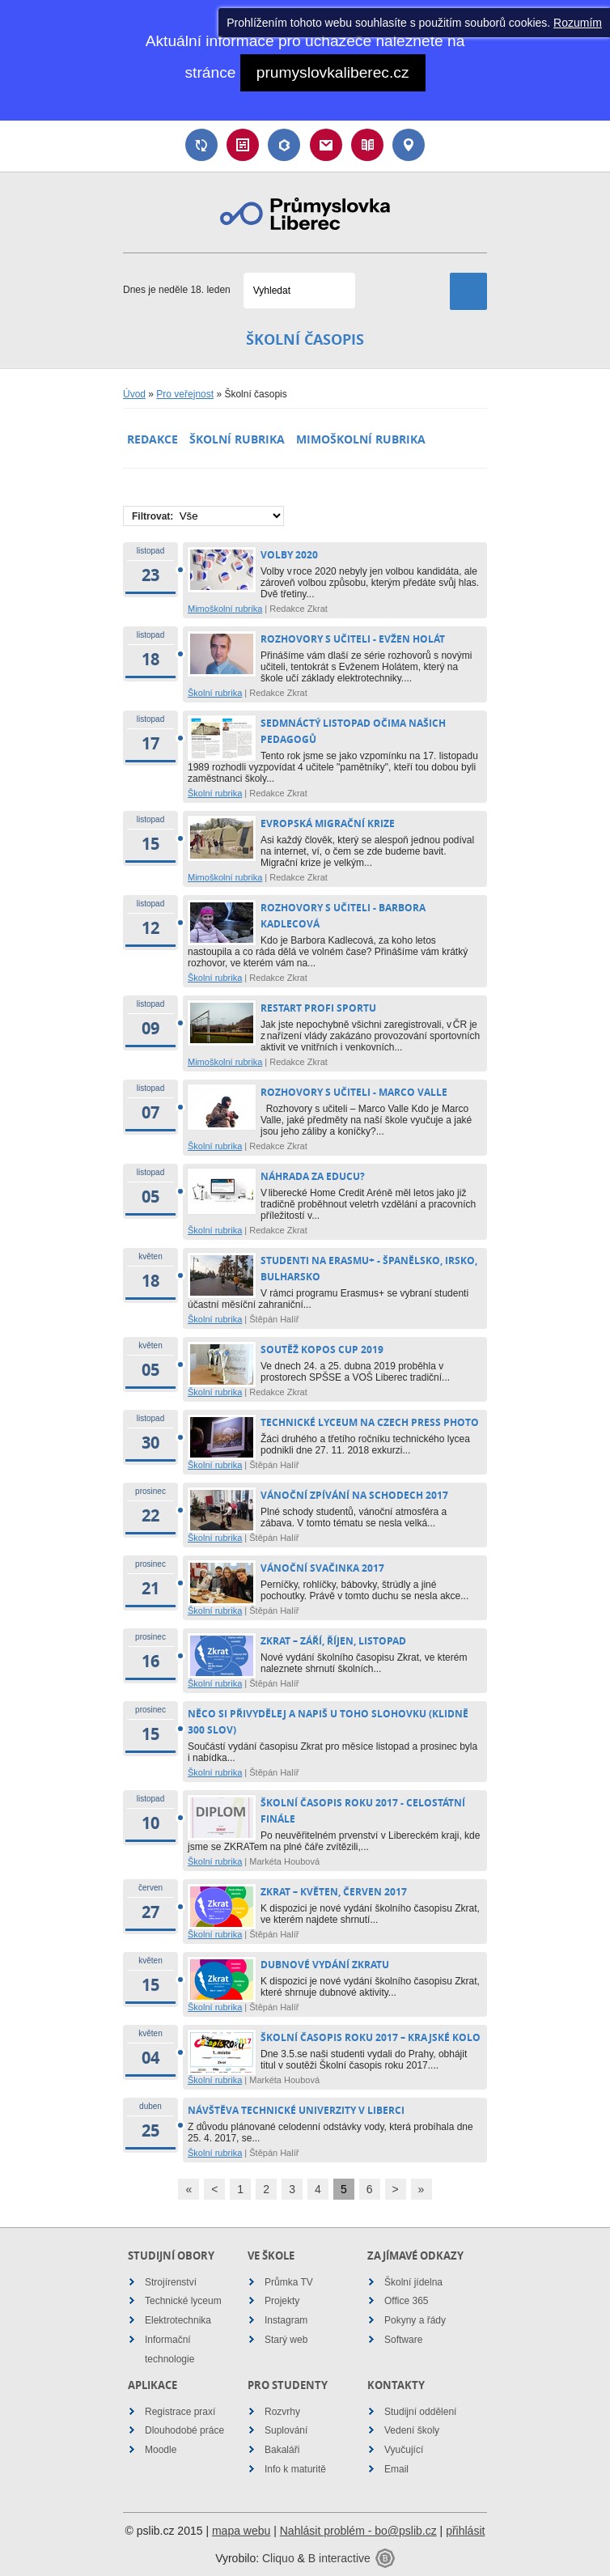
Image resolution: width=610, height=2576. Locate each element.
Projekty (282, 2301)
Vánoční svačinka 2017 (322, 1568)
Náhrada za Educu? (313, 1176)
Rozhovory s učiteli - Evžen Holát (353, 639)
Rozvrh (243, 145)
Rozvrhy (282, 2411)
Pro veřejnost (185, 394)
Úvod (134, 394)
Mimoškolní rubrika (361, 439)
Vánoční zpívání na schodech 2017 (354, 1495)
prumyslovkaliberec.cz (332, 72)
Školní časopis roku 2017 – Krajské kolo (371, 2037)
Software (403, 2339)
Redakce (152, 439)
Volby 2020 (289, 555)
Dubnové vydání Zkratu (325, 1964)
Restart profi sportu (320, 1008)
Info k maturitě (295, 2469)
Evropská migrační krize (328, 823)
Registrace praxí (180, 2411)
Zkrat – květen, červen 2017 (334, 1892)
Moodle (160, 2449)
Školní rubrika (237, 439)
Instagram (286, 2320)
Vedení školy (411, 2430)
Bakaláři (284, 145)
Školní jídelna (413, 2282)
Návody (367, 145)
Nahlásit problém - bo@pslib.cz (358, 2530)
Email (326, 145)
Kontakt (408, 145)
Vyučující (403, 2449)
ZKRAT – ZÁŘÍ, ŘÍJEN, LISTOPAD (333, 1641)
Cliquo (278, 2558)
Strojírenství (171, 2282)
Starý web (286, 2339)
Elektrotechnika (178, 2320)
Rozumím (577, 22)
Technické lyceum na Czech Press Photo (370, 1422)
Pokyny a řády (415, 2320)
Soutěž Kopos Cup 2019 (322, 1349)
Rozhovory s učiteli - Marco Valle (354, 1092)
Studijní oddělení (420, 2411)
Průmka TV (289, 2282)
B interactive (339, 2558)
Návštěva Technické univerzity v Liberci (296, 2110)
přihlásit (465, 2530)
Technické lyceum (183, 2301)
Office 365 (406, 2301)
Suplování (201, 145)
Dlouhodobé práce (184, 2430)
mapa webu (241, 2530)
